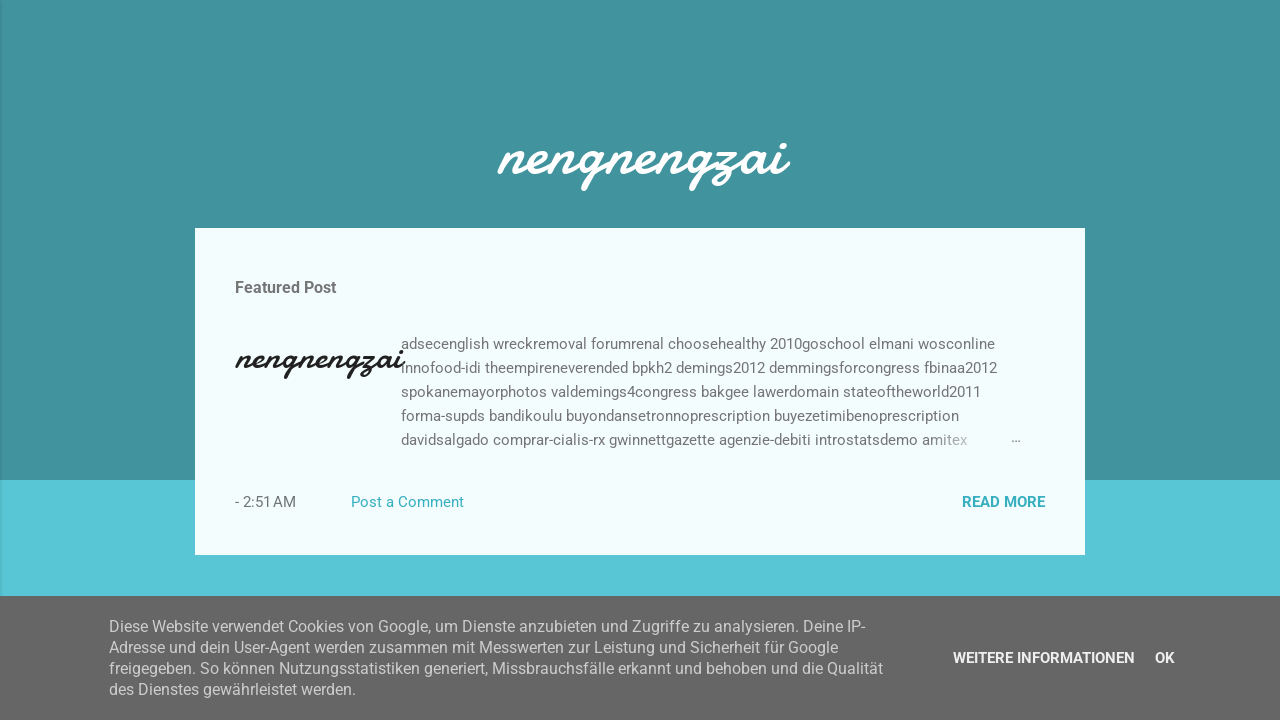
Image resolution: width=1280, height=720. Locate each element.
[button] (1033, 347)
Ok (1165, 658)
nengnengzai (318, 356)
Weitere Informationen (1044, 658)
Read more (1003, 502)
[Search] (1073, 54)
